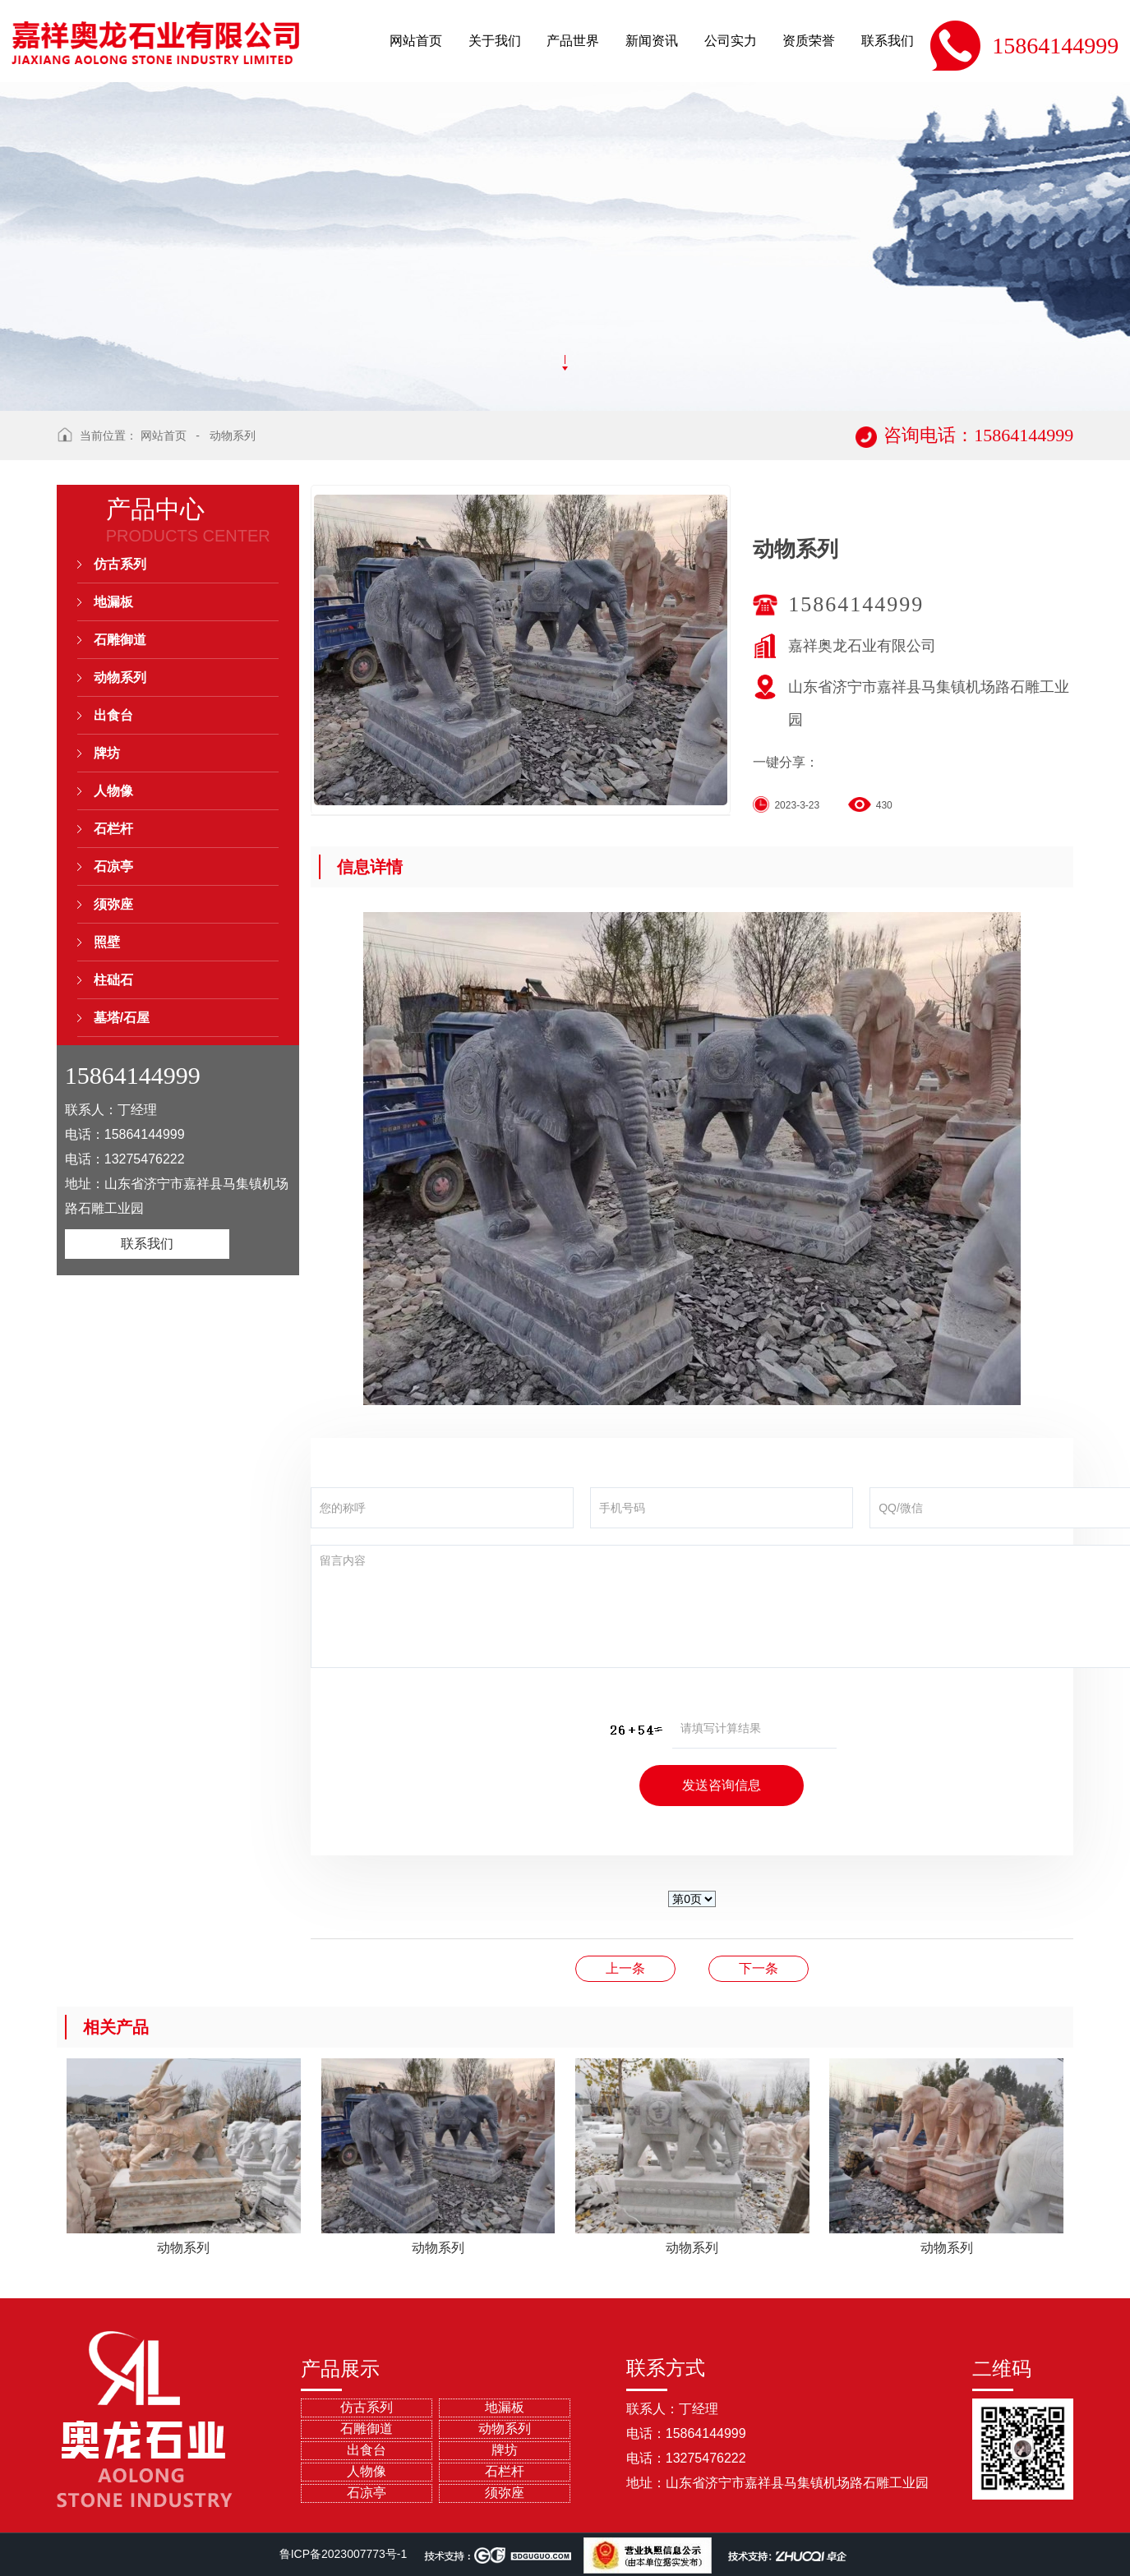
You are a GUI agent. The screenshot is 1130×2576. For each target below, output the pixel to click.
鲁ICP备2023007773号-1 (343, 2553)
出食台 (113, 715)
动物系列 (233, 435)
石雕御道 (120, 640)
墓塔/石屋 (122, 1018)
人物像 (113, 791)
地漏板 (113, 602)
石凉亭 (113, 866)
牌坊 (107, 753)
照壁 (107, 942)
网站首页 (164, 435)
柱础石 (113, 980)
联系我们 (147, 1244)
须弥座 (113, 904)
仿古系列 (120, 564)
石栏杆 (113, 829)
